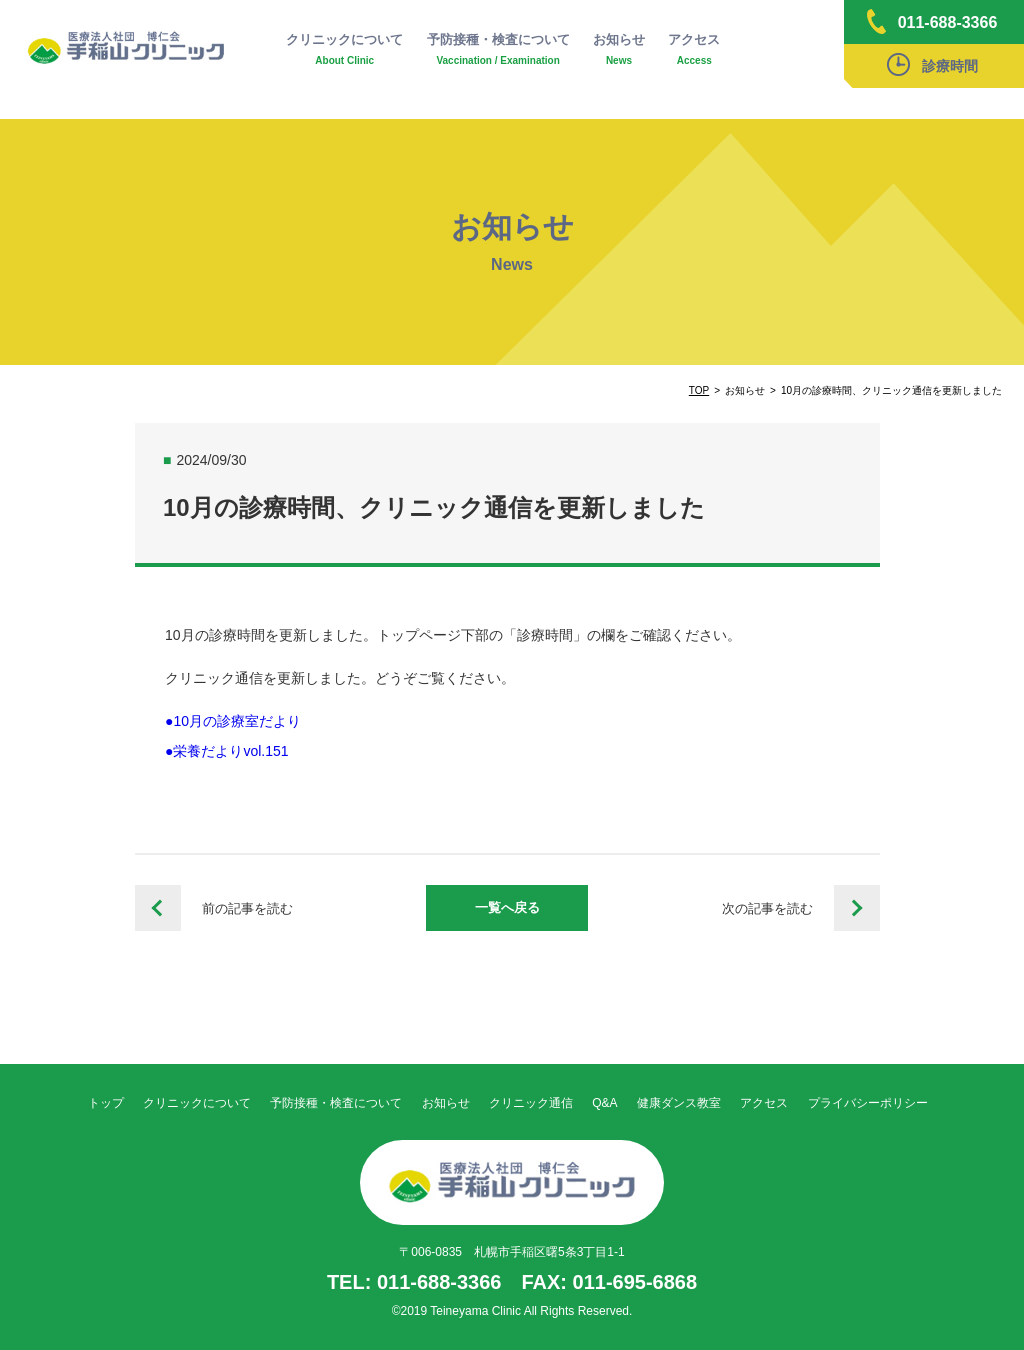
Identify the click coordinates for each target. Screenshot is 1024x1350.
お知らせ (619, 50)
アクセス (694, 50)
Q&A (604, 1103)
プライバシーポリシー (868, 1103)
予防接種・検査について (498, 50)
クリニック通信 (531, 1103)
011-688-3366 (932, 21)
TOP (699, 390)
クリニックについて (344, 50)
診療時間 (932, 64)
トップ (106, 1103)
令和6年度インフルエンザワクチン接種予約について (158, 908)
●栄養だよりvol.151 (227, 751)
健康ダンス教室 (679, 1103)
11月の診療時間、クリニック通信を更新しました (857, 908)
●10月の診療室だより (233, 721)
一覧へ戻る (507, 907)
